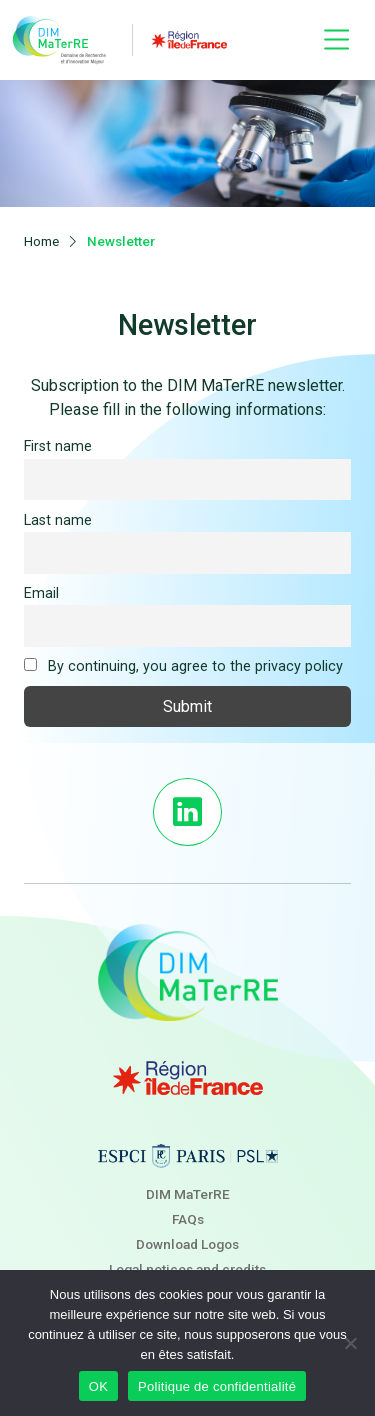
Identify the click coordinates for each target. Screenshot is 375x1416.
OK (98, 1386)
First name (58, 446)
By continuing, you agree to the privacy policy (183, 666)
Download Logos (187, 1244)
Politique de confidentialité (217, 1386)
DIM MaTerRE (188, 1194)
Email (41, 593)
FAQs (188, 1219)
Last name (58, 520)
